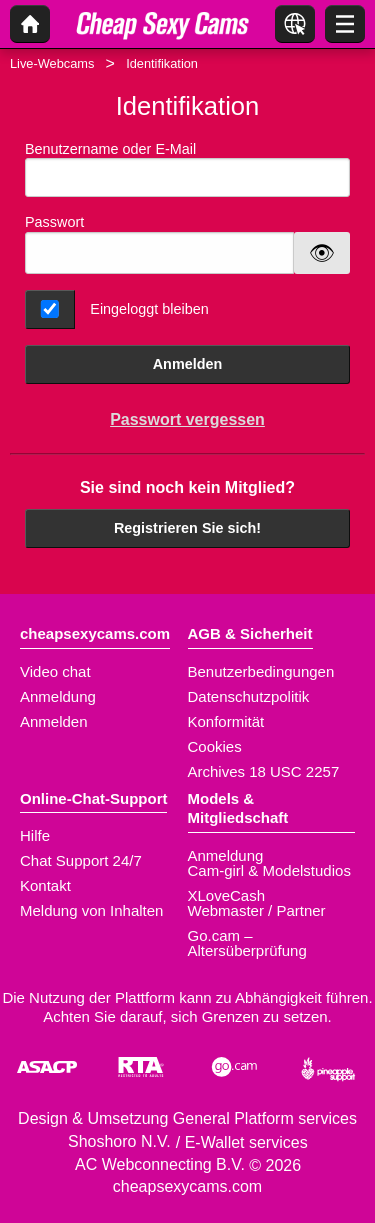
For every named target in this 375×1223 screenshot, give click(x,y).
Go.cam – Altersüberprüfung (247, 943)
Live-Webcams (52, 63)
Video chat (55, 671)
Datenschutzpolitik (249, 696)
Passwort (54, 222)
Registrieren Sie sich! (187, 528)
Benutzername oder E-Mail (187, 169)
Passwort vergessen (187, 419)
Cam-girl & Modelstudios (269, 870)
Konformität (226, 721)
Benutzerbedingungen (261, 671)
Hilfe (35, 835)
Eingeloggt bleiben (149, 309)
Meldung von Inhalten (91, 910)
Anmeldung (58, 696)
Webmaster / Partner (257, 910)
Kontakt (45, 885)
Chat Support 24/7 (81, 860)
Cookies (215, 746)
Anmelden (188, 364)
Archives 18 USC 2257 (264, 771)
